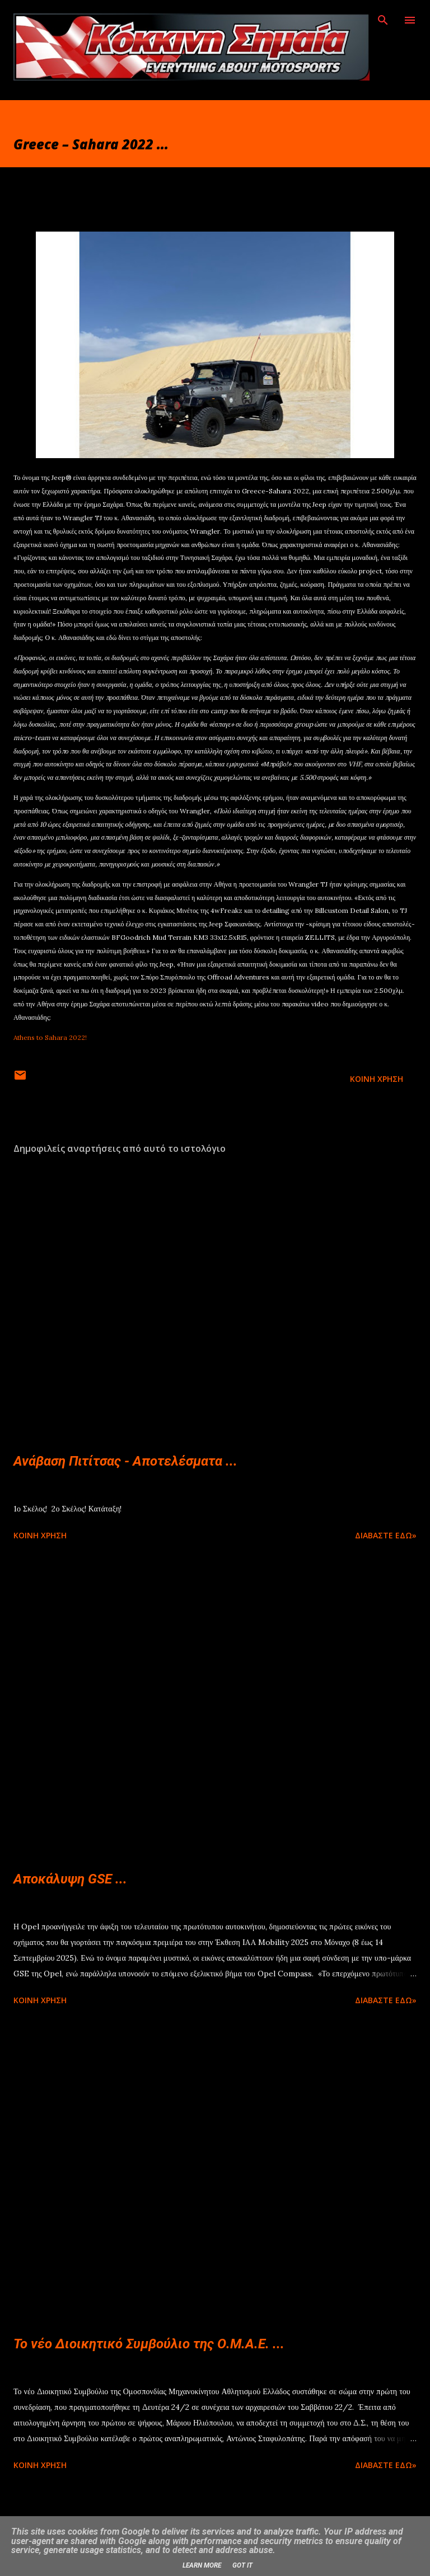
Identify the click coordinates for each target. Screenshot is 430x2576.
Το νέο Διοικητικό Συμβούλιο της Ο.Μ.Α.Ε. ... (148, 2344)
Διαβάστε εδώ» (386, 1535)
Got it (242, 2565)
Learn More (202, 2565)
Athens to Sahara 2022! (50, 1037)
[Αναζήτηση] (383, 20)
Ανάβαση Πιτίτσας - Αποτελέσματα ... (125, 1461)
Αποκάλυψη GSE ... (70, 1879)
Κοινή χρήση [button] (376, 1078)
